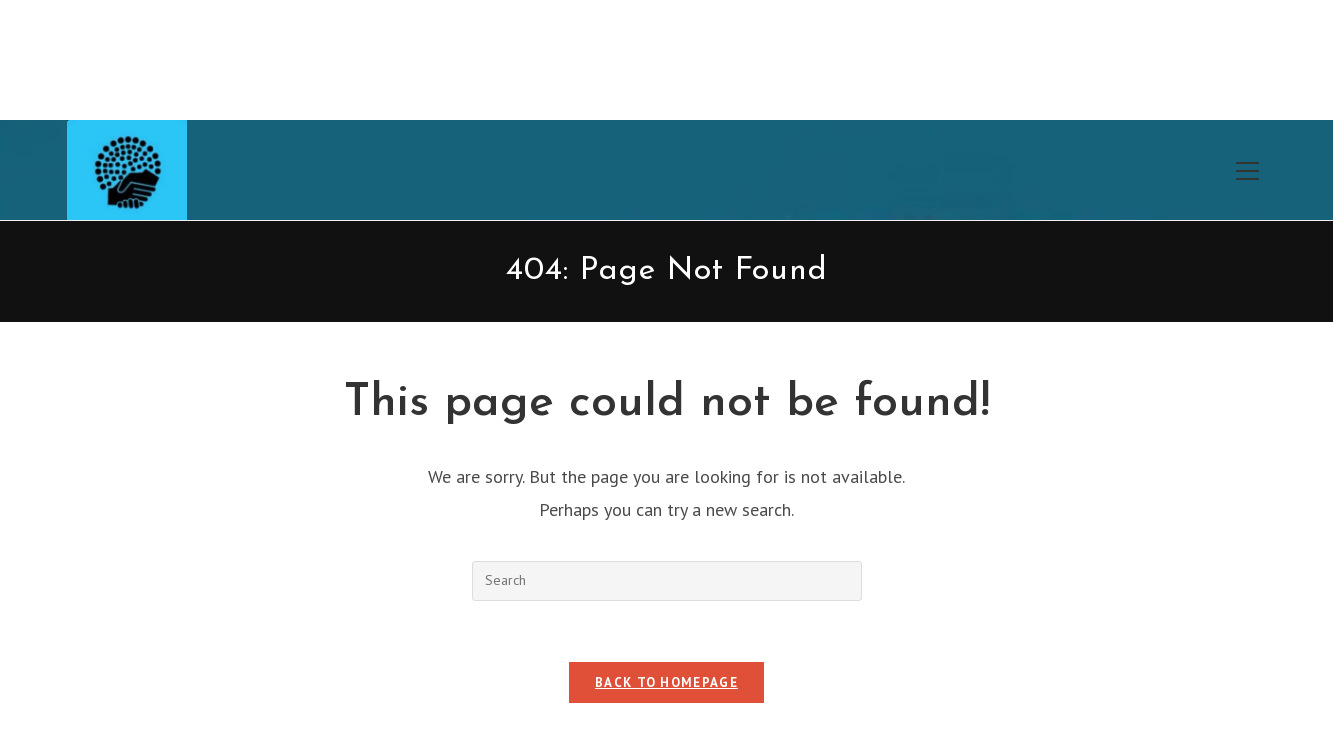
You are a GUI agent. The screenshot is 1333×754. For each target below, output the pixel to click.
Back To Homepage (666, 682)
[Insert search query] (667, 581)
